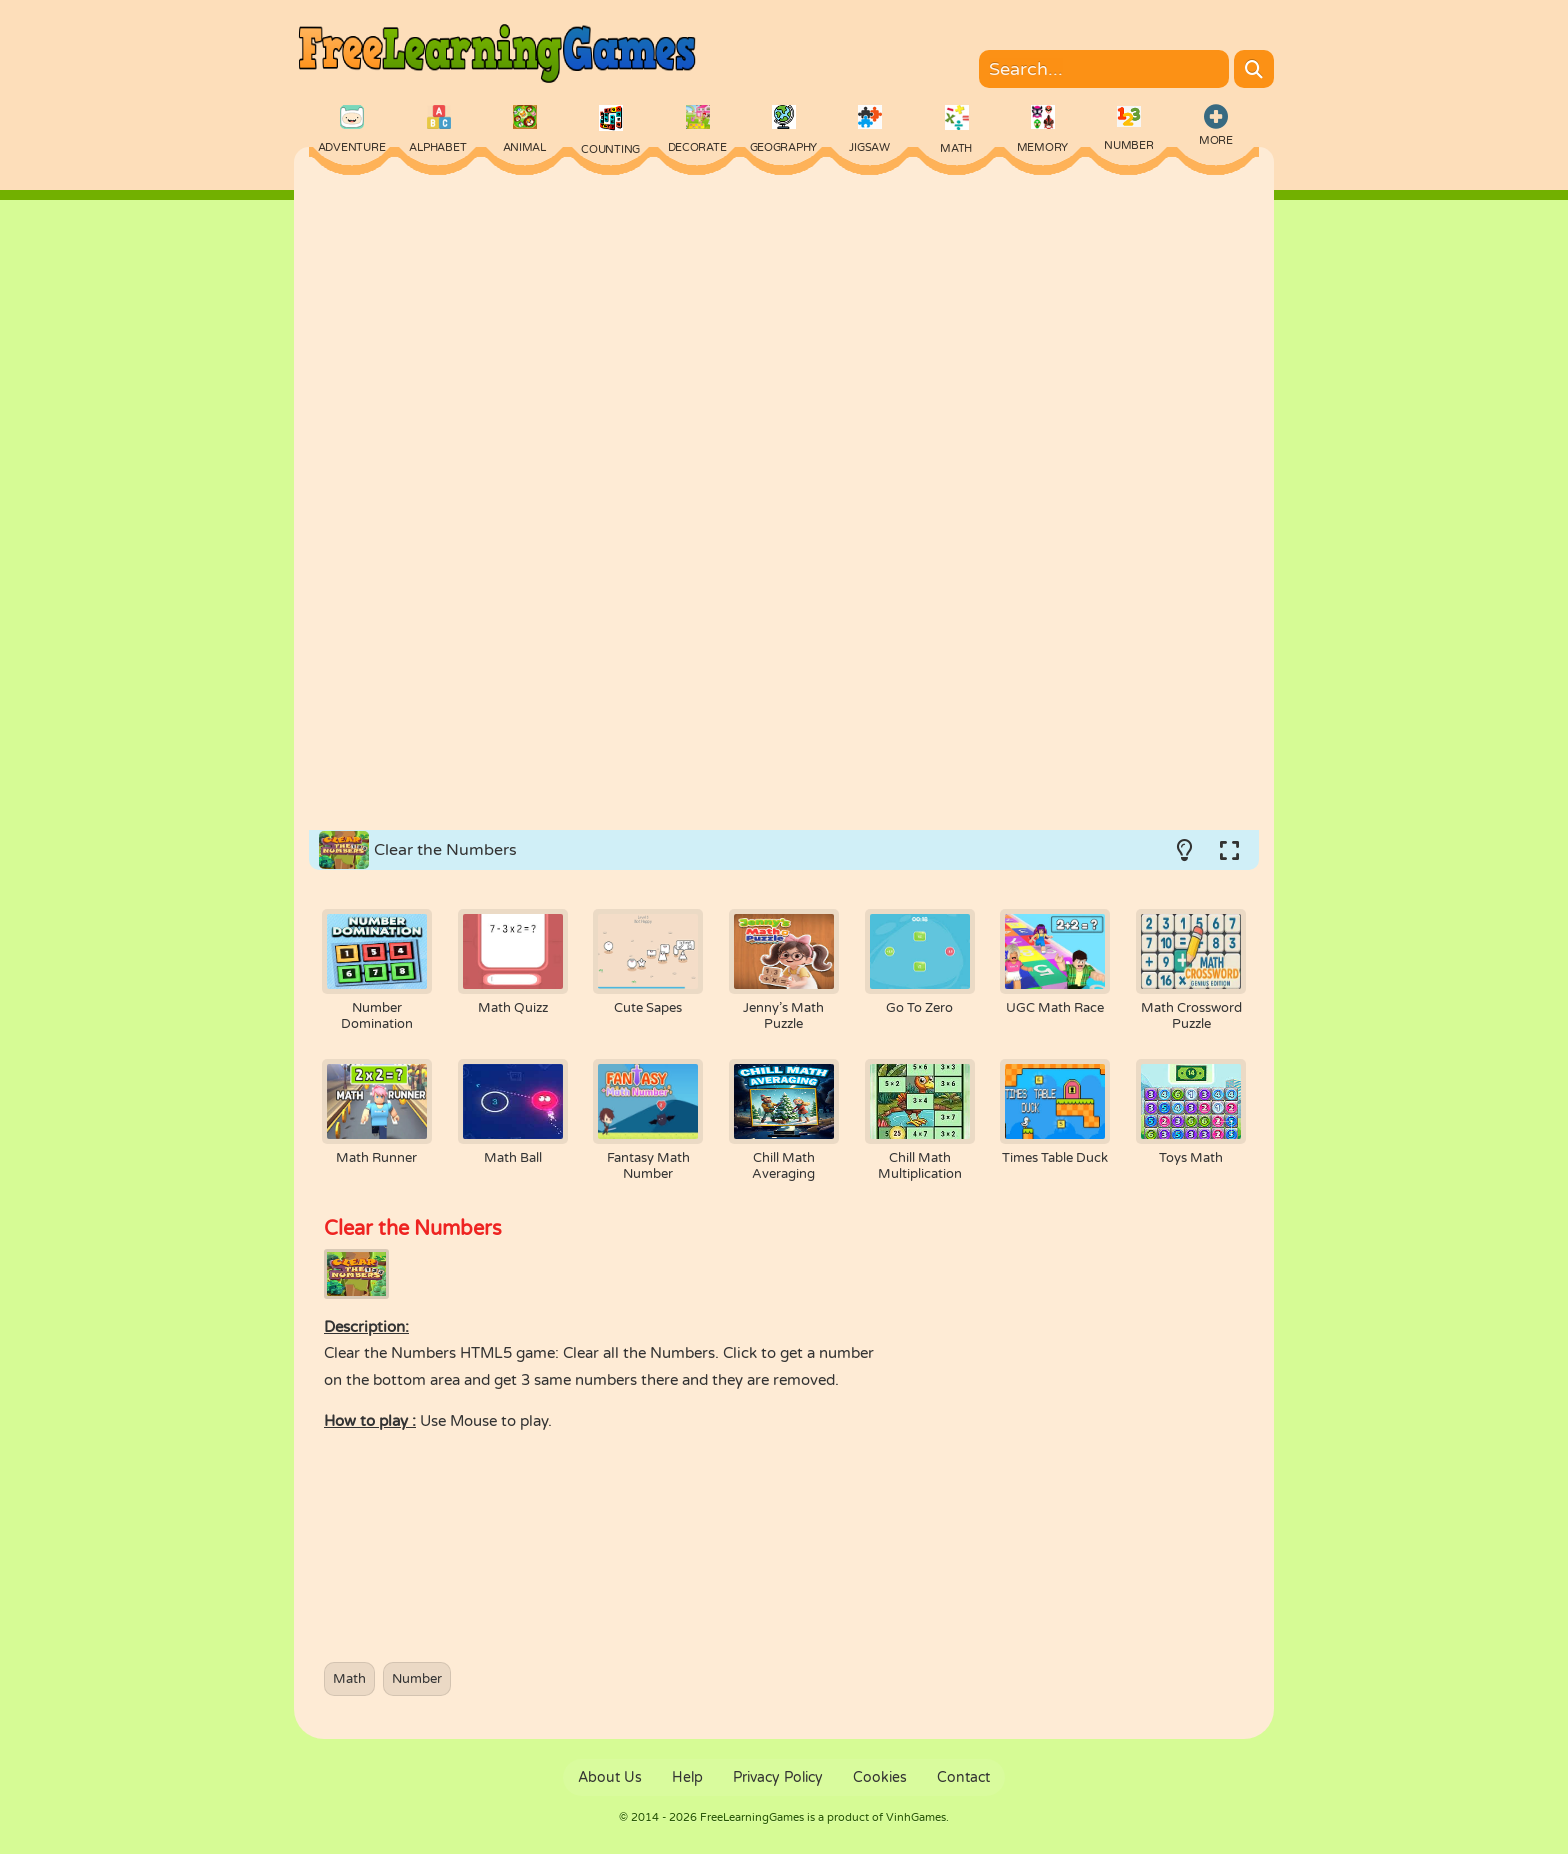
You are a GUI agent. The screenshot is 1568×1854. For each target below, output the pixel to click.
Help (687, 1777)
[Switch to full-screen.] (1229, 850)
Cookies (880, 1777)
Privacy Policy (778, 1777)
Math (349, 1679)
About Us (610, 1777)
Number (417, 1679)
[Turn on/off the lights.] (1184, 850)
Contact (963, 1777)
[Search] (1254, 69)
